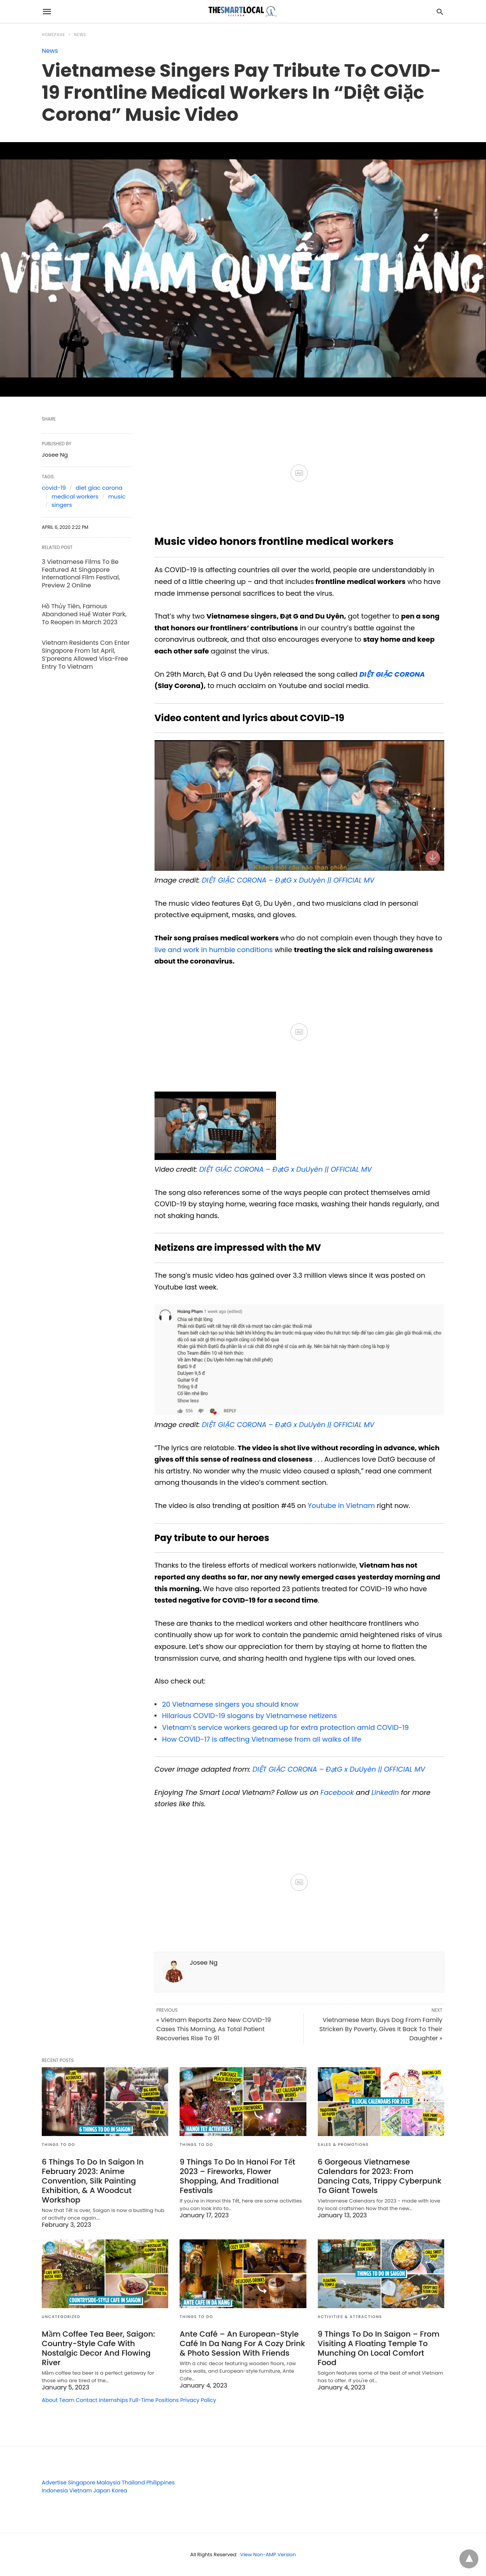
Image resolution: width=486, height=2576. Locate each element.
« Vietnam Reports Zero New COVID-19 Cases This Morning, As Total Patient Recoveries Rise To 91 (213, 2029)
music (117, 496)
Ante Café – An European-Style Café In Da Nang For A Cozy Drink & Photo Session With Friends (242, 2343)
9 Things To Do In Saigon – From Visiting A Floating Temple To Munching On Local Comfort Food (379, 2348)
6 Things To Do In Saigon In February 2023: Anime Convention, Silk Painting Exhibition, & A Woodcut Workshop (93, 2181)
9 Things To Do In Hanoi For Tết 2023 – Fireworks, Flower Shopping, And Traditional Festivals (237, 2176)
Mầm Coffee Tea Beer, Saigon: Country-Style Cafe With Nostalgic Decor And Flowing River (98, 2348)
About (50, 2400)
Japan (101, 2490)
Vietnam (80, 2490)
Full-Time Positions (154, 2400)
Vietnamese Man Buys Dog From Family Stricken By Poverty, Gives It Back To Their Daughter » (380, 2029)
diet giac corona (99, 488)
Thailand (133, 2482)
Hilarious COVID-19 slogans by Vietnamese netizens (249, 1715)
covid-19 (54, 488)
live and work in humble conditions (214, 949)
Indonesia (55, 2490)
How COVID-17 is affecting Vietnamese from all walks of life (261, 1739)
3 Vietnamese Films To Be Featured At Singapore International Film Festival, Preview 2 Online (81, 573)
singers (62, 505)
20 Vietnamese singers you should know (230, 1704)
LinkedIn (385, 1792)
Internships (113, 2400)
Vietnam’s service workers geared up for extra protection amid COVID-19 (285, 1727)
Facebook (337, 1792)
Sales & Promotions (343, 2144)
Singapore (81, 2482)
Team (66, 2400)
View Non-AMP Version (268, 2554)
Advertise (54, 2482)
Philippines (160, 2482)
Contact (87, 2400)
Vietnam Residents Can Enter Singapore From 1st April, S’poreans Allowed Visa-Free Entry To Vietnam (86, 654)
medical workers (75, 496)
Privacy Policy (198, 2400)
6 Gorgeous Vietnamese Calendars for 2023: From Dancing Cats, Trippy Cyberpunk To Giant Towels (380, 2176)
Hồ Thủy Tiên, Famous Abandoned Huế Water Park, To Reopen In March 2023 (84, 614)
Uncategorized (61, 2317)
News (80, 35)
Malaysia (109, 2482)
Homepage (53, 35)
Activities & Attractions (350, 2317)
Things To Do (58, 2144)
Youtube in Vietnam (341, 1505)
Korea (119, 2490)
